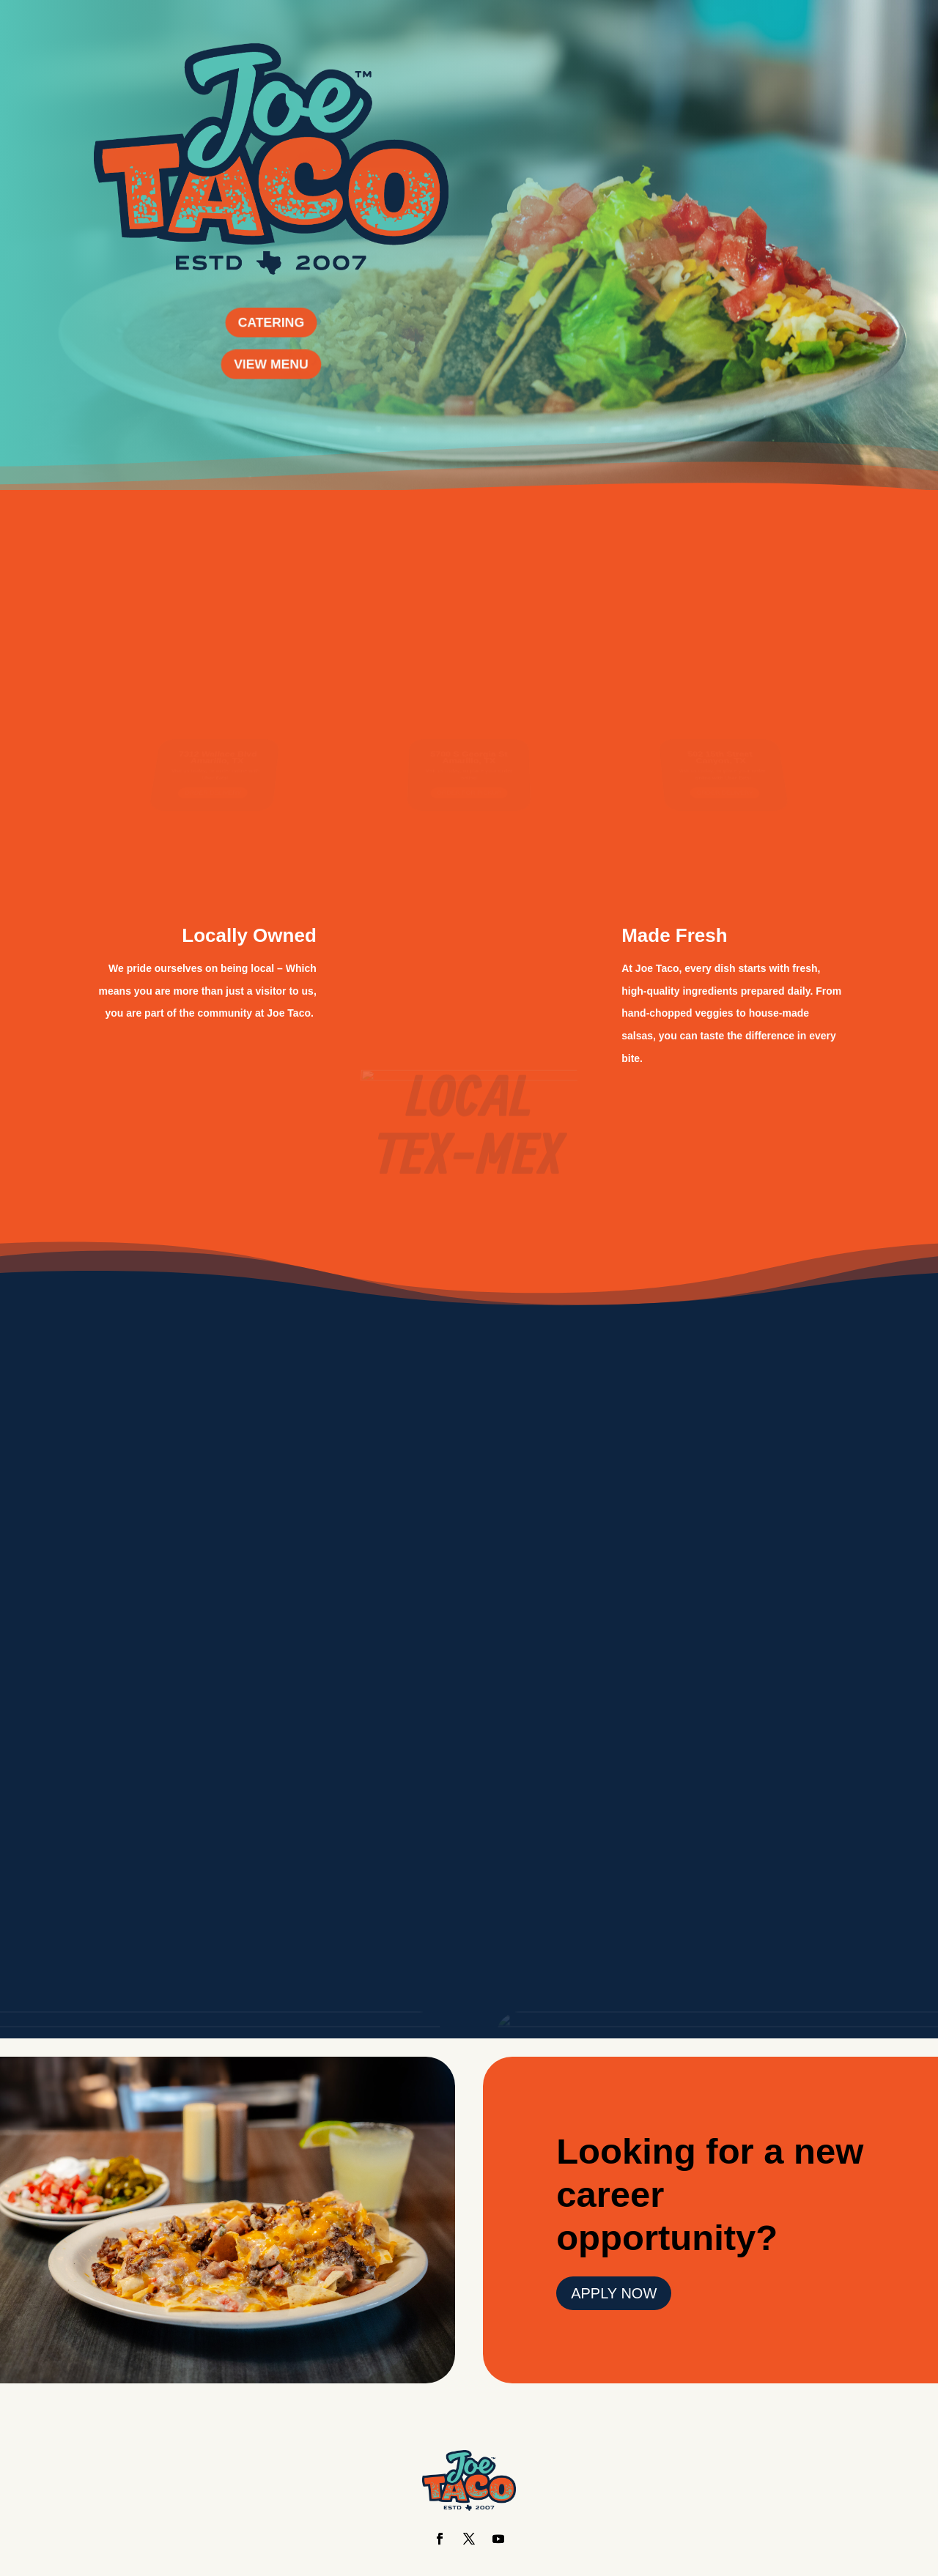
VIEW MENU (271, 364)
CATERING (271, 322)
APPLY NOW (614, 2293)
